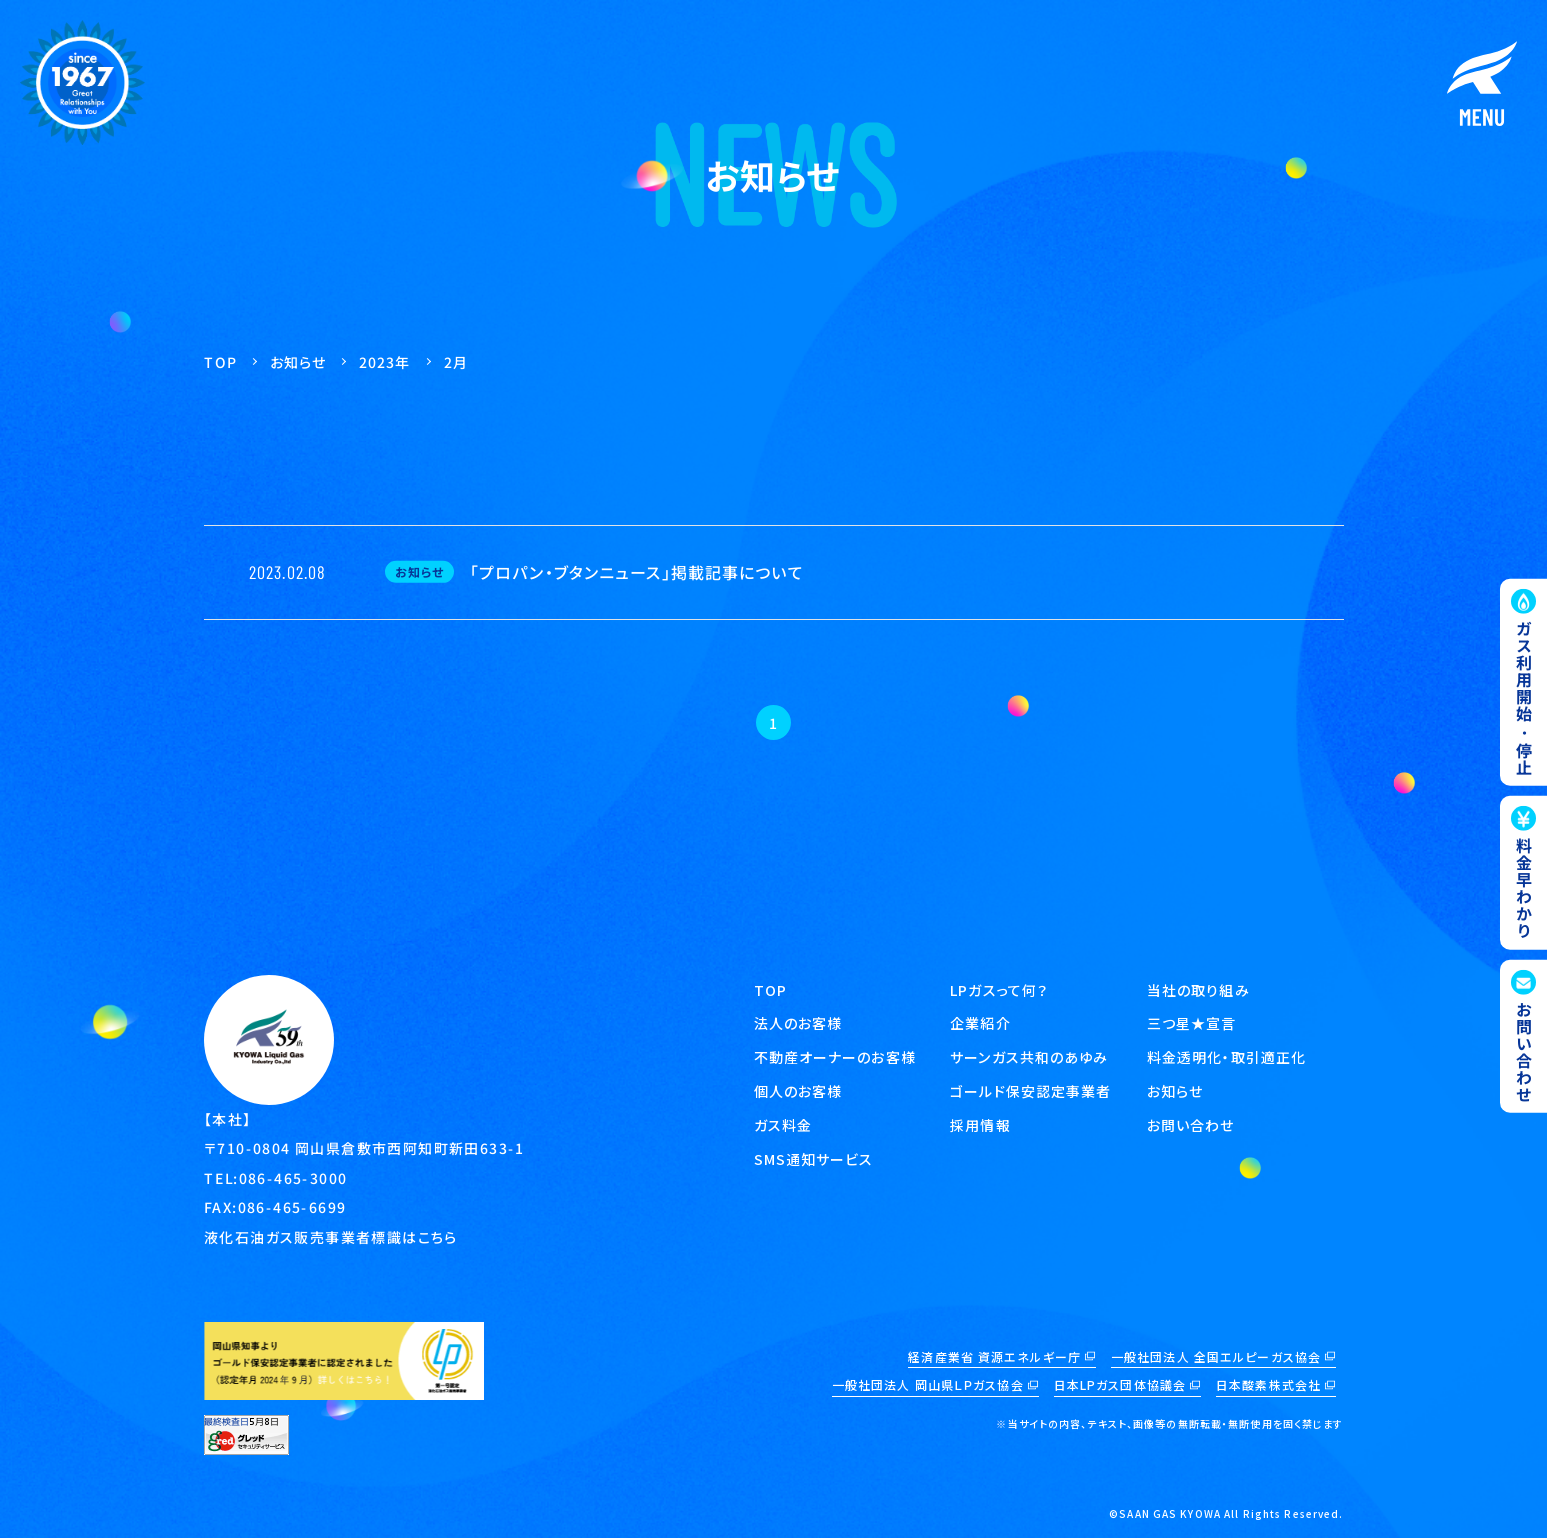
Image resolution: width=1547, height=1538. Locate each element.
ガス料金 (783, 1125)
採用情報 (980, 1125)
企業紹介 (980, 1023)
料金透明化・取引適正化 (1226, 1057)
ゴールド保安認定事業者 (1030, 1091)
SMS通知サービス (814, 1159)
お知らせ (1175, 1091)
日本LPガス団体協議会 (1120, 1384)
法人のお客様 (798, 1023)
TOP (770, 990)
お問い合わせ (1191, 1125)
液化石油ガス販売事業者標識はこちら (330, 1236)
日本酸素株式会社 (1268, 1384)
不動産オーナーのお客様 (835, 1057)
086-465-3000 (292, 1177)
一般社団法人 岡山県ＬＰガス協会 (928, 1384)
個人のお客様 (798, 1091)
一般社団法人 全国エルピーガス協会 (1216, 1356)
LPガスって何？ (999, 990)
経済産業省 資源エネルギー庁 (994, 1356)
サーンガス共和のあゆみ (1029, 1057)
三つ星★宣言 (1192, 1023)
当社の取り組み (1198, 990)
